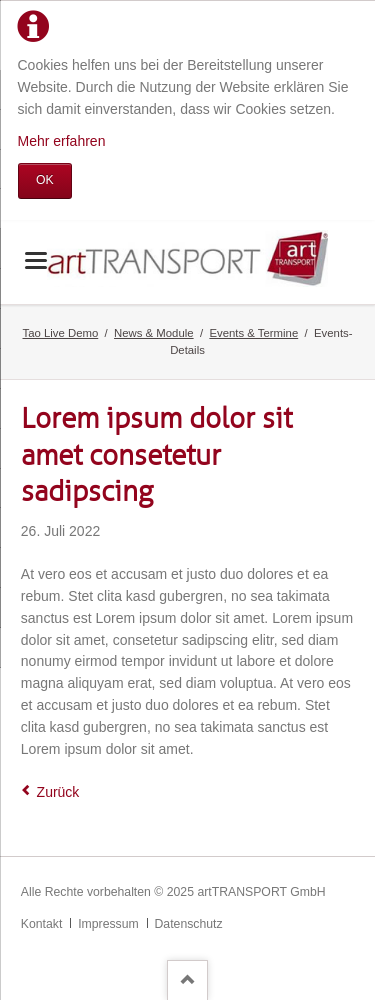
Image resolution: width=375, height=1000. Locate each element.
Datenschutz (189, 924)
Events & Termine (253, 333)
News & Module (154, 333)
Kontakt (42, 924)
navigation (36, 260)
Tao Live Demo (61, 333)
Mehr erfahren (62, 141)
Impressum (108, 924)
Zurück (58, 792)
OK (45, 180)
